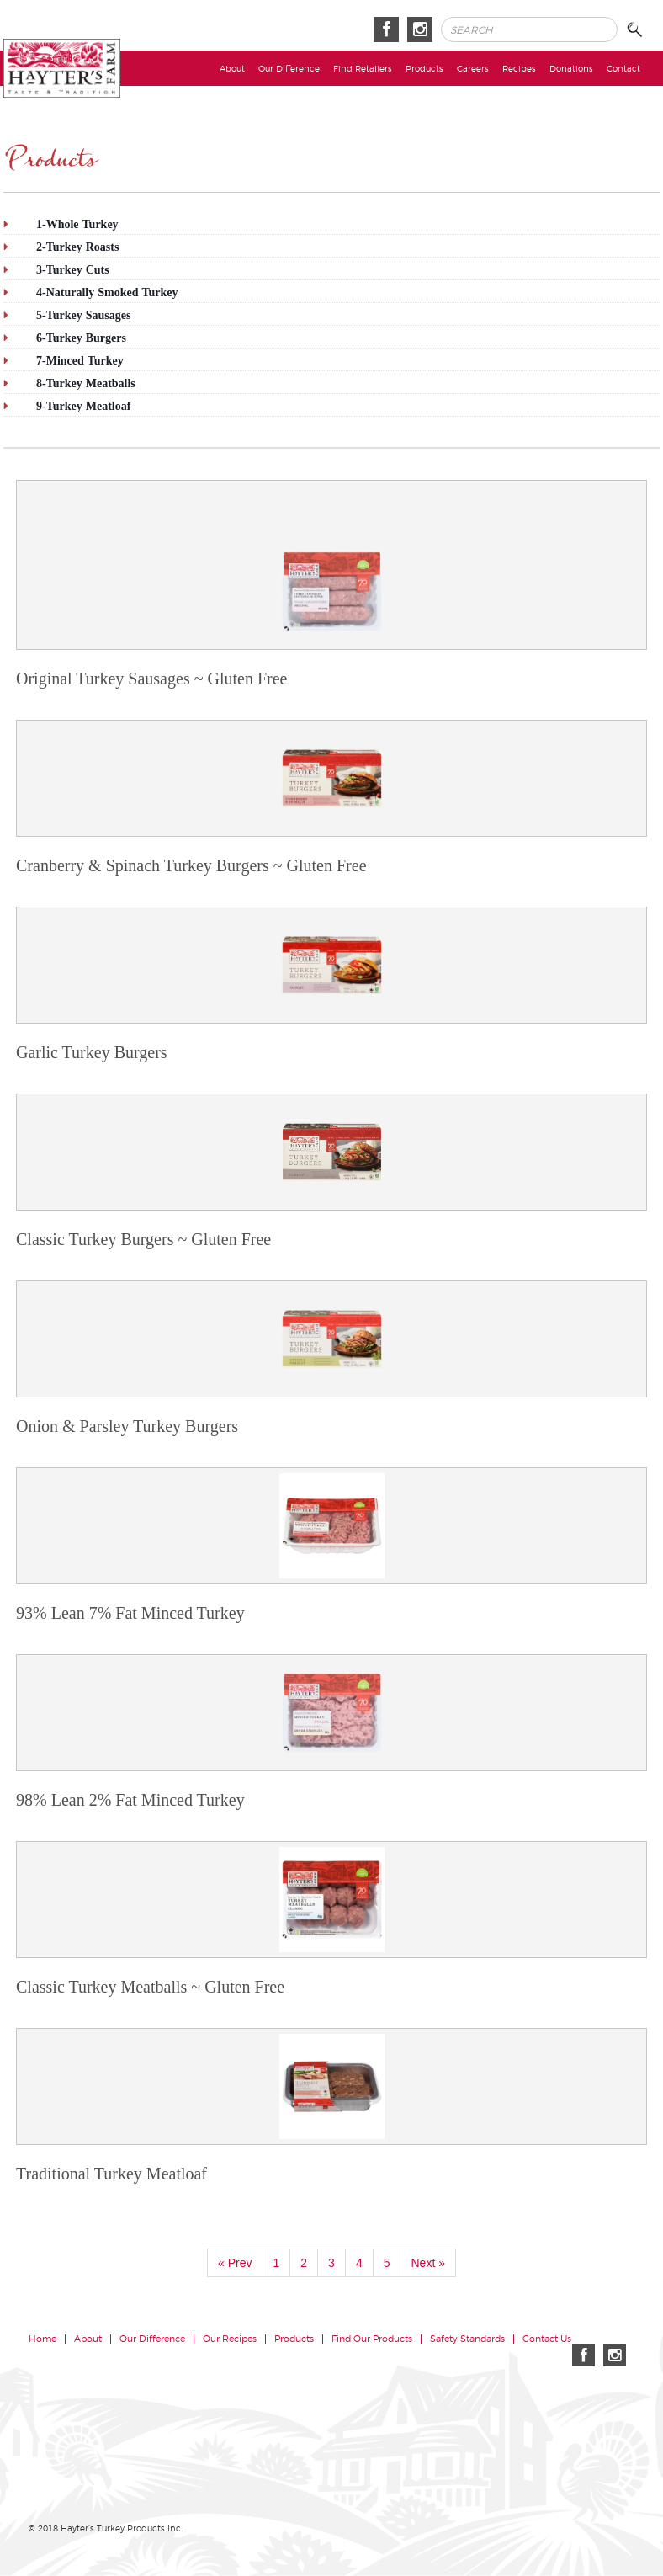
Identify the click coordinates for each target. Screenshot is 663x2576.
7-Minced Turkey (80, 360)
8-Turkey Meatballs (85, 383)
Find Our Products (372, 2339)
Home (42, 2339)
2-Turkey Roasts (77, 247)
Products (424, 68)
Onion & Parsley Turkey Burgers (127, 1426)
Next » (427, 2263)
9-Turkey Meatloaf (83, 406)
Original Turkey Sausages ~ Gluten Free (151, 678)
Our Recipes (230, 2339)
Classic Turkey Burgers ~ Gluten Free (143, 1239)
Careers (473, 68)
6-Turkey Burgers (81, 337)
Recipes (519, 68)
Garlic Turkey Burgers (91, 1052)
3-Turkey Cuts (72, 269)
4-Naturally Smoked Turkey (107, 292)
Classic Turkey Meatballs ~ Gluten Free (150, 1986)
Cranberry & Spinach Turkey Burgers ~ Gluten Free (191, 865)
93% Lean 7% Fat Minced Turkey (130, 1613)
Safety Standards (467, 2339)
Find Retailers (362, 68)
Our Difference (289, 68)
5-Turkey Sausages (83, 315)
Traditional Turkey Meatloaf (111, 2173)
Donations (571, 68)
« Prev (235, 2263)
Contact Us (546, 2339)
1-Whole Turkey (77, 224)
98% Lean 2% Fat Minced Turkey (130, 1800)
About (232, 68)
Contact (623, 68)
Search (639, 30)
